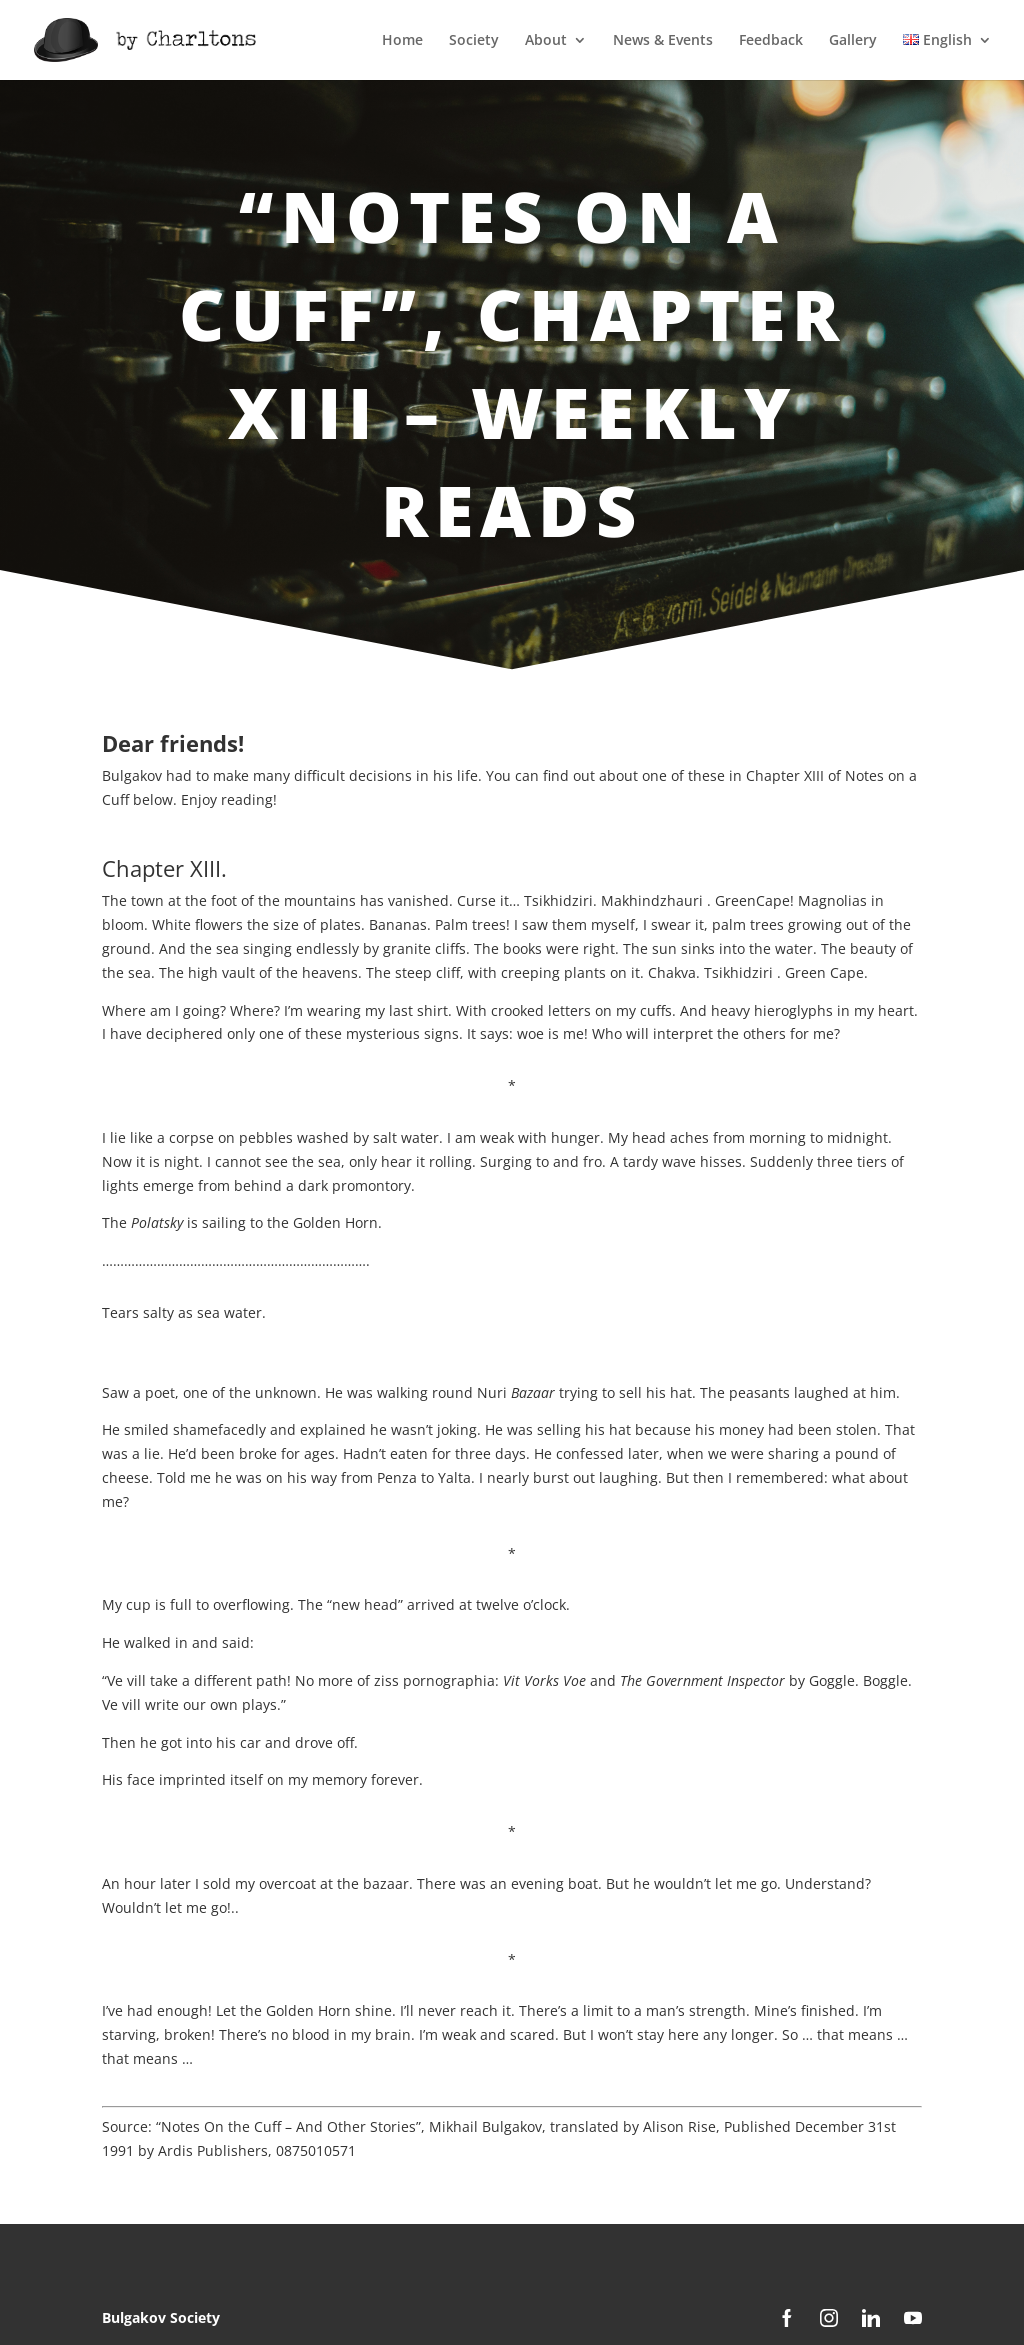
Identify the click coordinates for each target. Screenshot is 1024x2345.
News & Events (663, 41)
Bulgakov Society (161, 2317)
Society (474, 41)
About (546, 41)
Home (402, 41)
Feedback (771, 41)
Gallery (853, 41)
